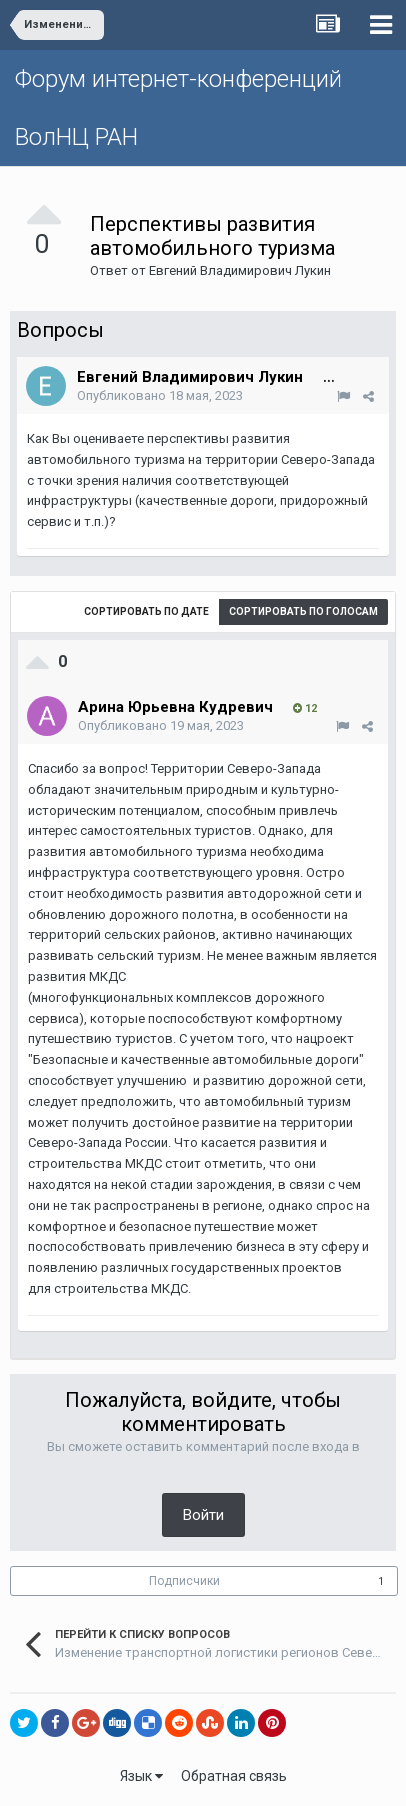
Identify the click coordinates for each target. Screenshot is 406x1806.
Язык (141, 1776)
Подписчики (184, 1581)
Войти (203, 1515)
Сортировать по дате (146, 611)
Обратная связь (234, 1776)
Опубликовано (160, 395)
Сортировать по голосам (303, 611)
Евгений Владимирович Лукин (240, 270)
